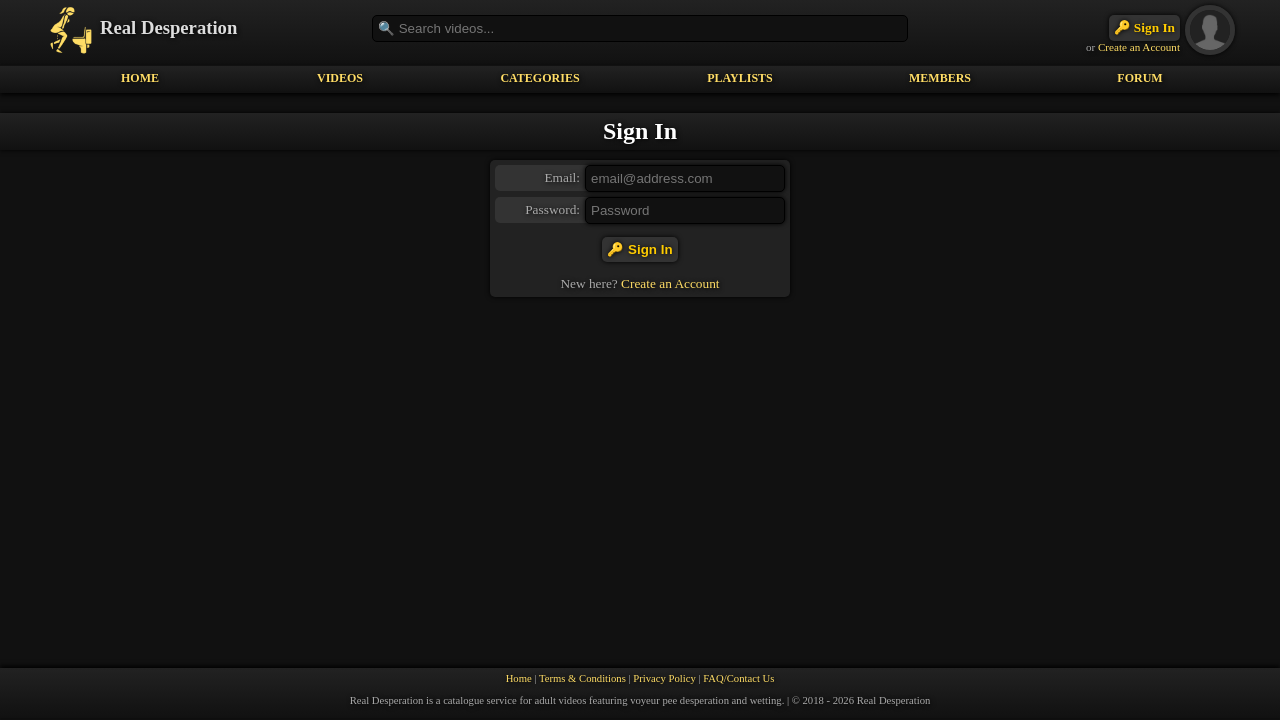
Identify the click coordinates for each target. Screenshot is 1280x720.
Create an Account (1139, 47)
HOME (140, 78)
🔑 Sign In (1144, 27)
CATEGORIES (539, 78)
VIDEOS (340, 78)
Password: (552, 209)
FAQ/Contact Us (738, 678)
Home (519, 678)
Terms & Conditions (582, 678)
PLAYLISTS (740, 78)
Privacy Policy (664, 678)
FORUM (1139, 78)
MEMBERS (940, 78)
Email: (562, 177)
